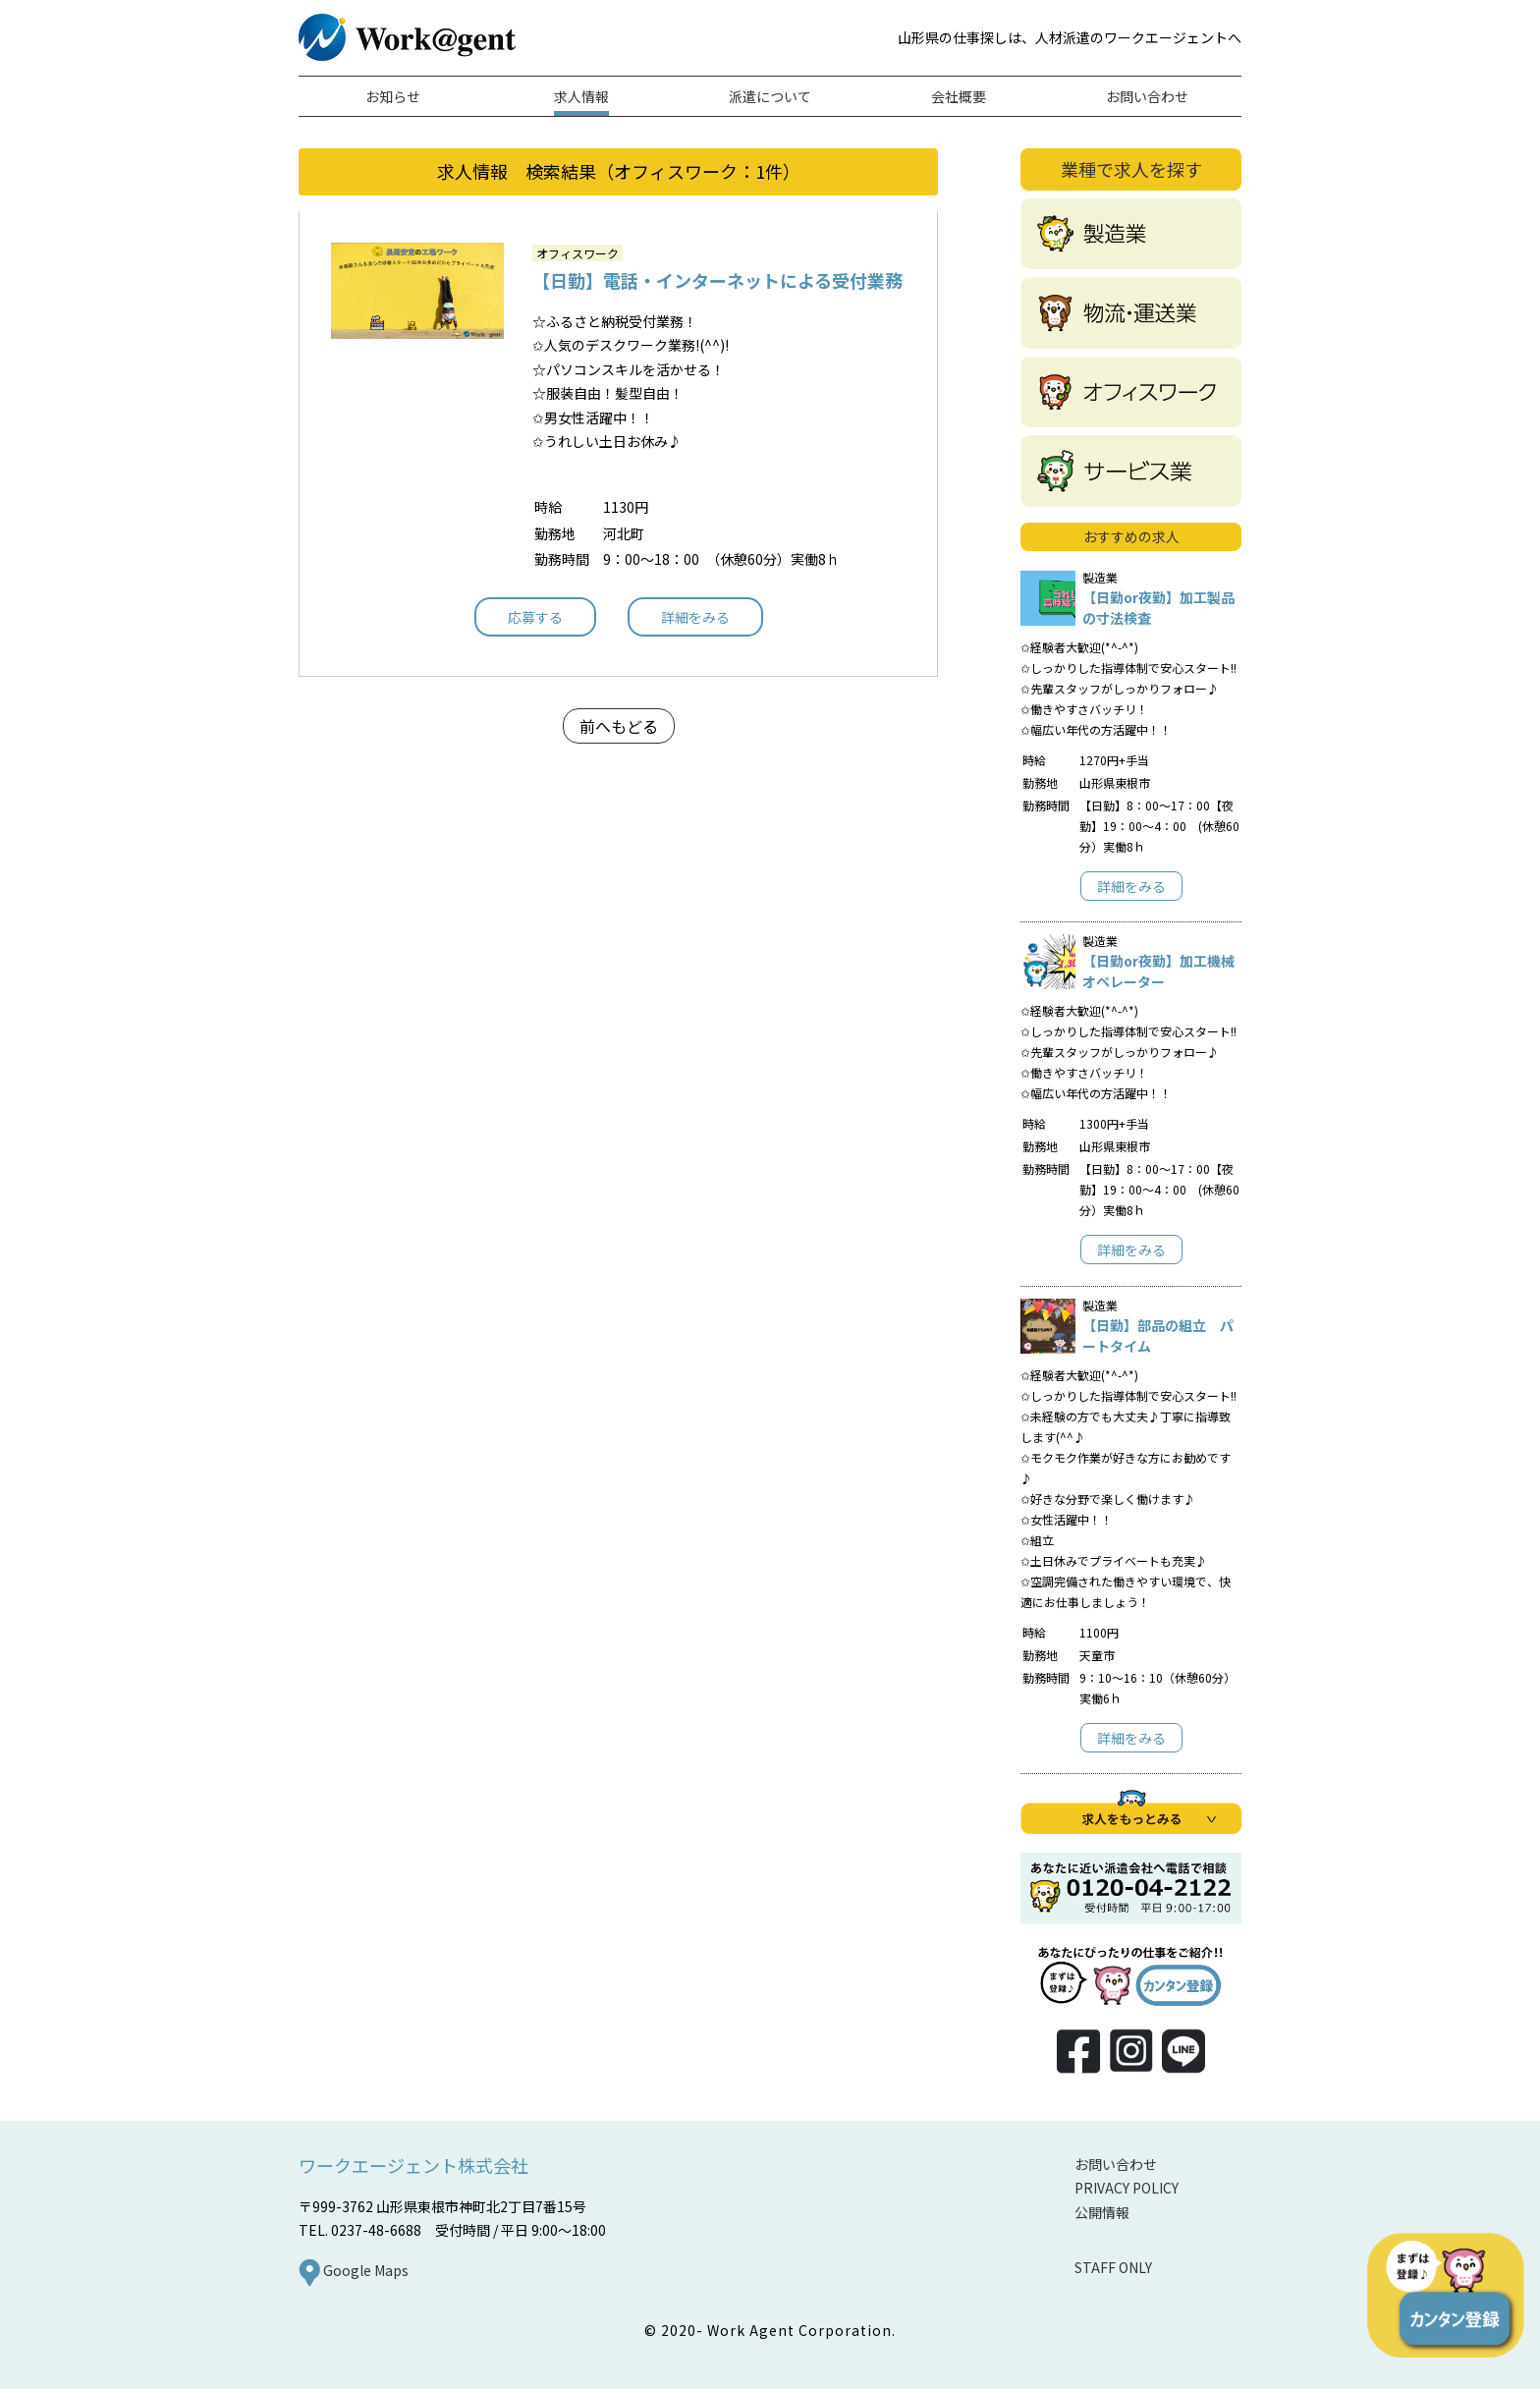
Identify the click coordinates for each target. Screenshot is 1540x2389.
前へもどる (618, 726)
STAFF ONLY (1113, 2267)
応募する (535, 617)
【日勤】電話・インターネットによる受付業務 (717, 280)
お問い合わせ (1115, 2164)
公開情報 (1101, 2212)
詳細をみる (695, 617)
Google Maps (354, 2270)
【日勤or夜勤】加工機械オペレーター (1158, 971)
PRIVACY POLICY (1126, 2187)
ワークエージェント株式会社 (413, 2165)
